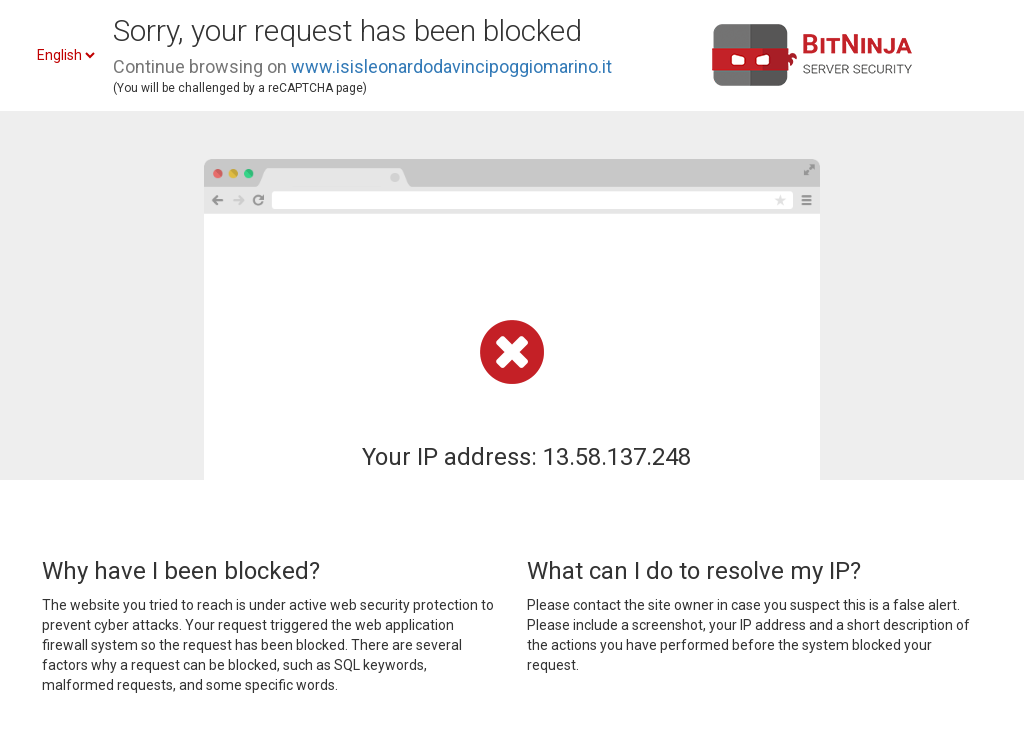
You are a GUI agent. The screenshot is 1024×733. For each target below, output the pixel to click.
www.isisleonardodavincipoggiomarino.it (451, 66)
